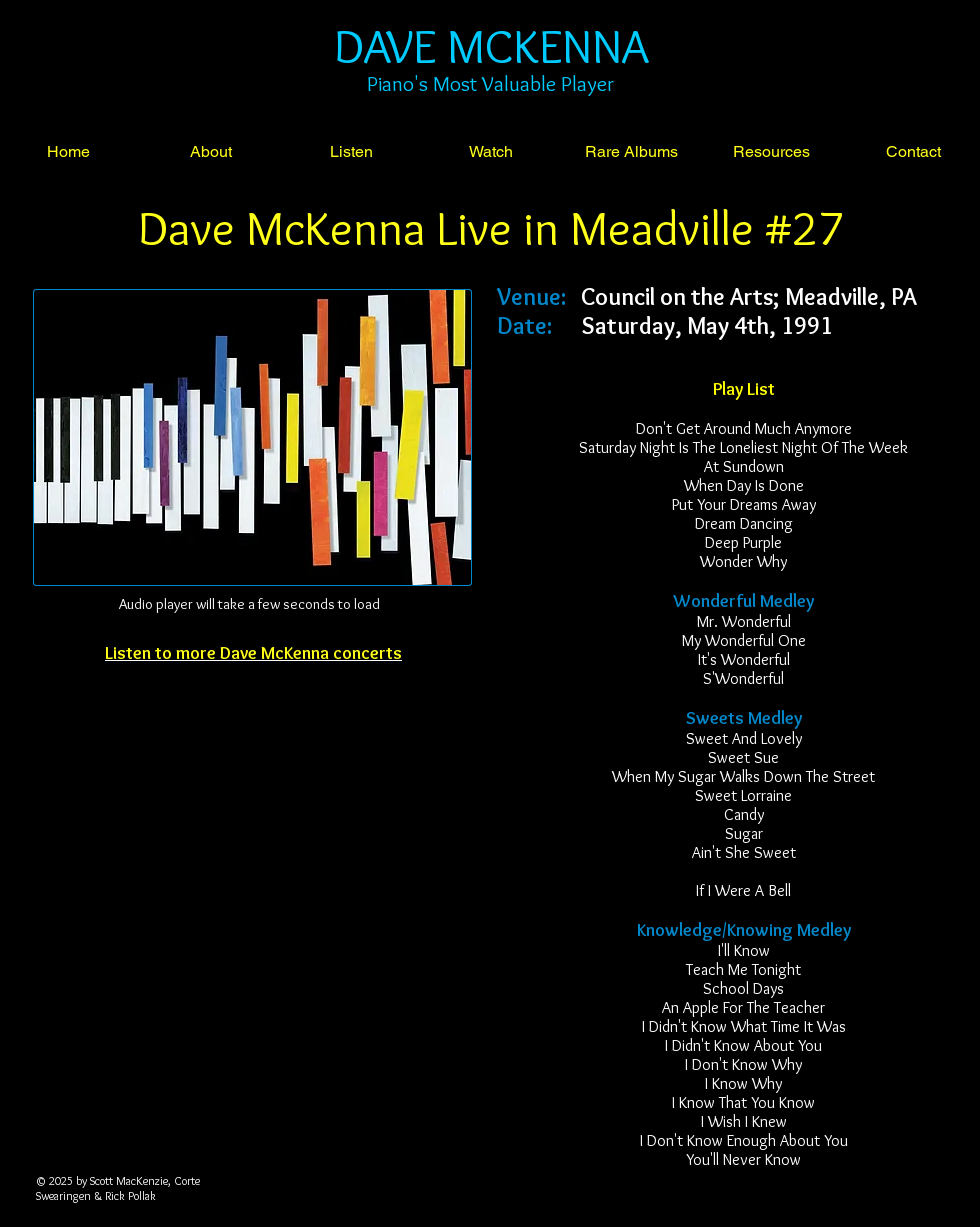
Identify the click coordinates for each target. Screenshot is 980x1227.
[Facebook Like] (253, 719)
